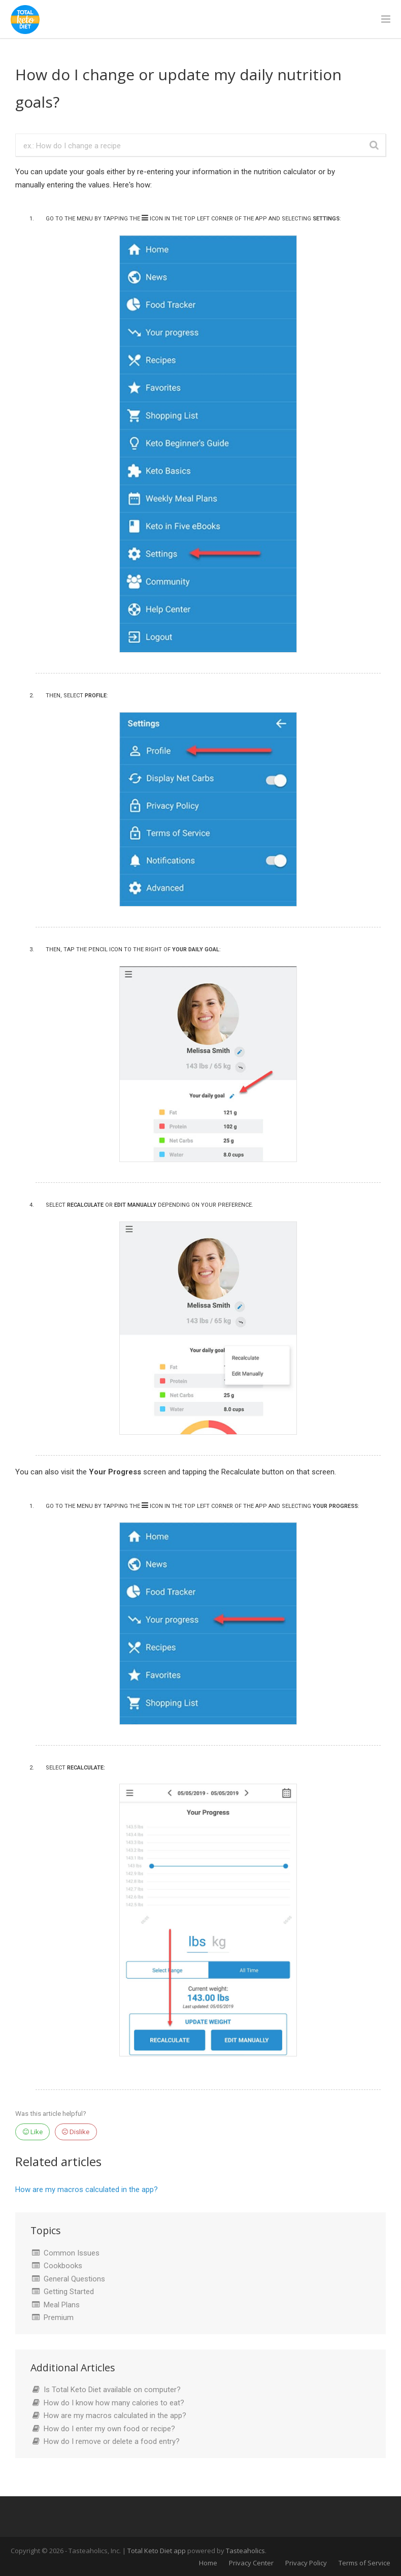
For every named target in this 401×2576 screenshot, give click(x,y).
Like (33, 2132)
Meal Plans (62, 2304)
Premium (59, 2317)
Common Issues (71, 2253)
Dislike (75, 2132)
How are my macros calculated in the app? (86, 2189)
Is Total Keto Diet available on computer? (112, 2389)
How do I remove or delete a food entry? (112, 2441)
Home (208, 2562)
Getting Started (69, 2291)
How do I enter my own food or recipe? (109, 2428)
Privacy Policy (306, 2562)
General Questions (74, 2278)
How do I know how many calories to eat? (114, 2402)
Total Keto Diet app (157, 2550)
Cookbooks (63, 2265)
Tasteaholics (245, 2550)
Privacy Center (251, 2562)
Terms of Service (364, 2562)
